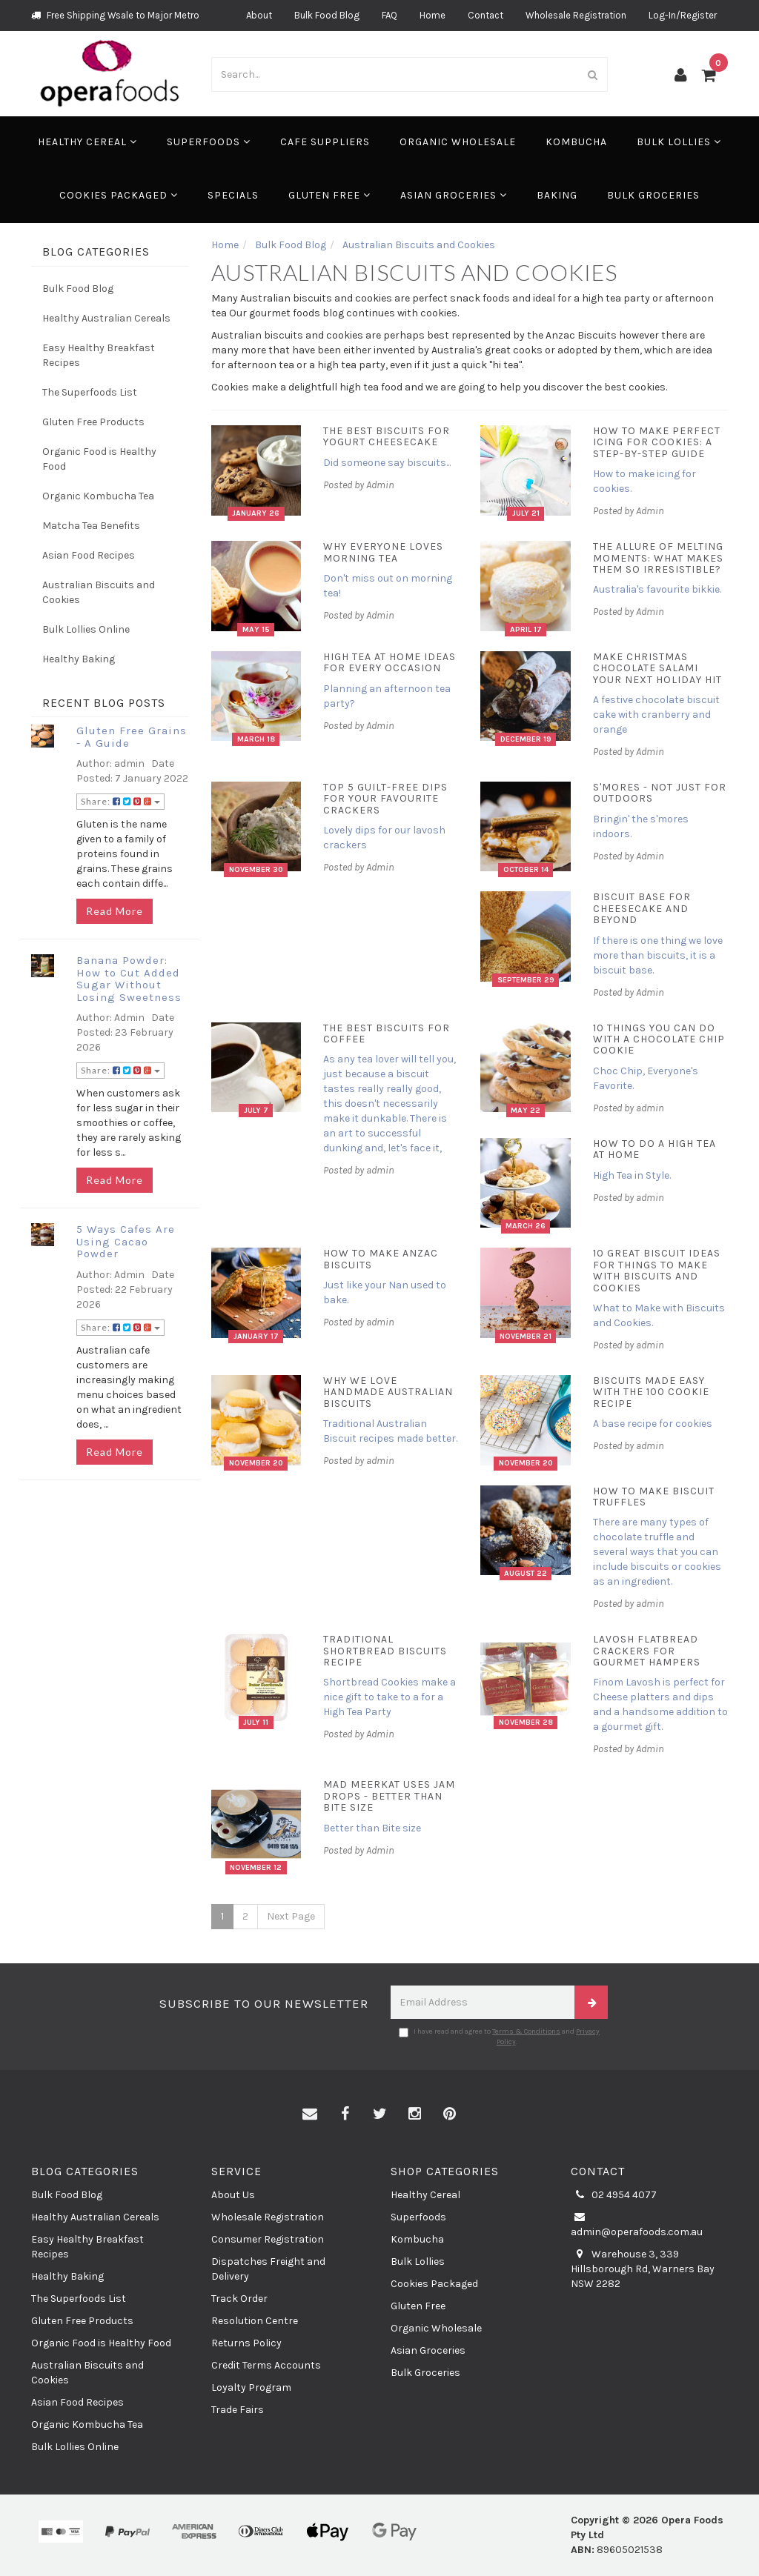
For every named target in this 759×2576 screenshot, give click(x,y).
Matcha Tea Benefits (91, 525)
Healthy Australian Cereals (106, 318)
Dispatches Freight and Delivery (268, 2269)
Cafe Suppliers (325, 142)
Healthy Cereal (87, 142)
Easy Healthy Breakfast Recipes (98, 355)
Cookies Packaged (118, 195)
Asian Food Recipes (88, 555)
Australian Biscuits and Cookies (98, 592)
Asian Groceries (453, 195)
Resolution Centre (254, 2320)
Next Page (291, 1916)
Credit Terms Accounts (266, 2365)
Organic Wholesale (458, 142)
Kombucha (576, 142)
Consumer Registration (267, 2239)
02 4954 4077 (614, 2195)
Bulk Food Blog (326, 15)
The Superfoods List (89, 392)
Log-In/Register (683, 15)
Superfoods (209, 142)
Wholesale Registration (576, 15)
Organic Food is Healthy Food (99, 459)
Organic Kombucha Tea (98, 496)
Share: (120, 801)
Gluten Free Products (93, 422)
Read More (114, 911)
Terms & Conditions (526, 2031)
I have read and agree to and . (499, 2036)
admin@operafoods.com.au (637, 2224)
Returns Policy (246, 2343)
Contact (485, 15)
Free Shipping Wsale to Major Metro (115, 15)
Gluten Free (329, 195)
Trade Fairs (237, 2409)
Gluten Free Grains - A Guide (131, 737)
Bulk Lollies (679, 142)
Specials (233, 195)
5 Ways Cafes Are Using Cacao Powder (125, 1241)
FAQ (389, 15)
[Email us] (310, 2114)
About (259, 15)
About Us (233, 2195)
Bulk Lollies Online (86, 629)
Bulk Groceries (653, 195)
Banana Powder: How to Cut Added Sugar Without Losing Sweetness (129, 978)
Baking (557, 195)
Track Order (239, 2298)
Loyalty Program (251, 2387)
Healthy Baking (78, 659)
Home (432, 15)
